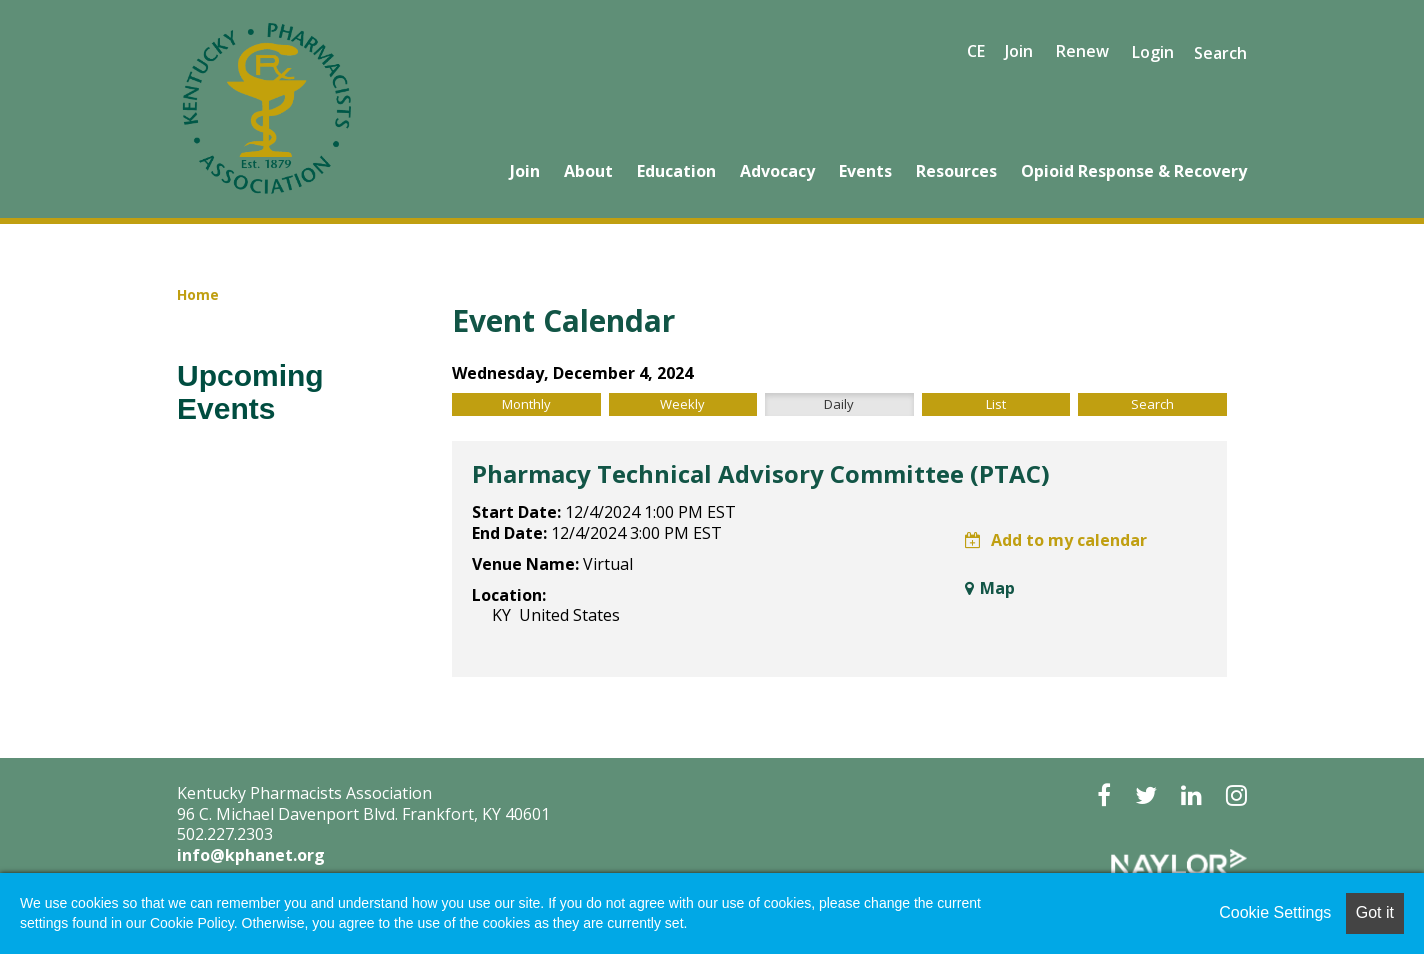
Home (198, 294)
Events (865, 171)
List (996, 404)
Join (525, 171)
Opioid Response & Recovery (1134, 171)
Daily (839, 404)
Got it (1375, 912)
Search (1220, 53)
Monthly (526, 404)
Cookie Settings (1275, 912)
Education (676, 171)
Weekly (682, 404)
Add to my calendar (1056, 540)
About (588, 171)
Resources (956, 171)
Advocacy (777, 171)
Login (1153, 52)
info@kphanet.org (251, 855)
